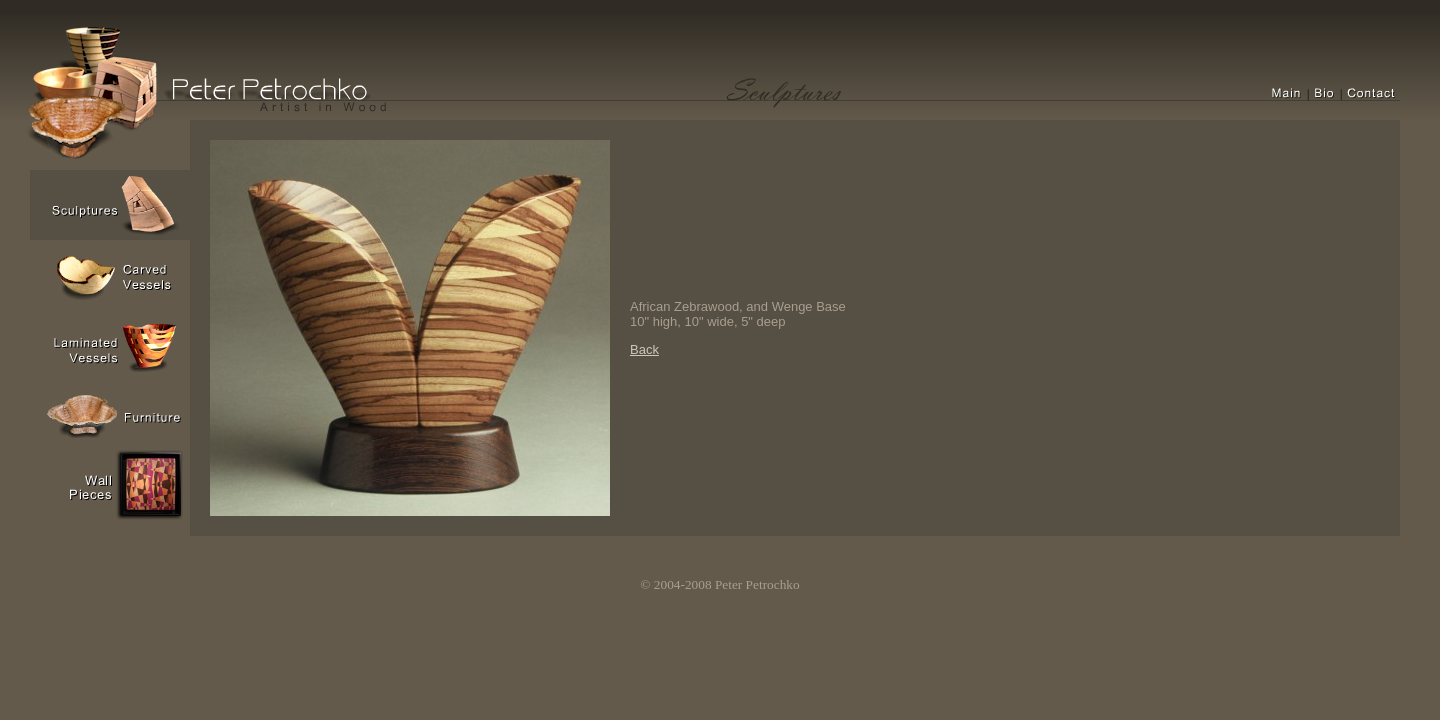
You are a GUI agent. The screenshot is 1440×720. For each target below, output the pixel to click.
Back (644, 349)
